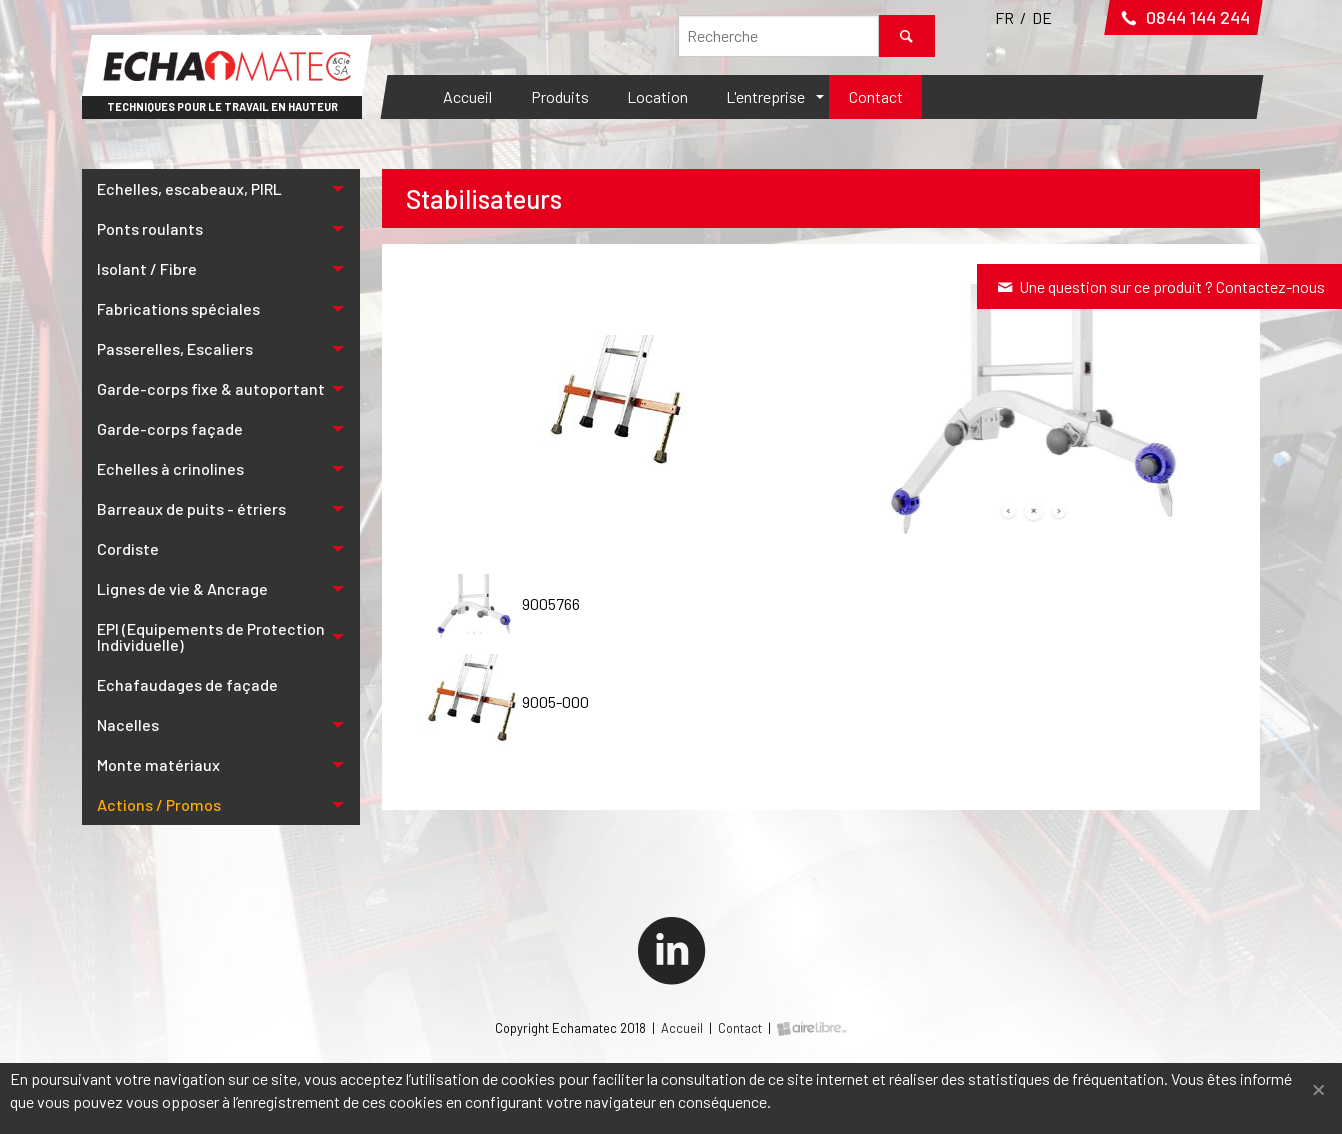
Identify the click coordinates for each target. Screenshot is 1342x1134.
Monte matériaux (158, 764)
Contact (876, 96)
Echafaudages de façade (187, 684)
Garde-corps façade (170, 428)
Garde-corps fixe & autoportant (211, 388)
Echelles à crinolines (170, 468)
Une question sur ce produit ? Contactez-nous (1159, 286)
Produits (560, 96)
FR (1004, 17)
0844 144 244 (1183, 17)
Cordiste (128, 548)
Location (657, 96)
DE (1042, 17)
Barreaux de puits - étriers (191, 508)
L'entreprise (765, 96)
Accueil (467, 96)
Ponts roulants (150, 228)
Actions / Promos (159, 804)
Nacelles (128, 724)
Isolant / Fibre (147, 268)
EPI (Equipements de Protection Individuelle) (211, 636)
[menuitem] (467, 97)
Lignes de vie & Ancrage (182, 588)
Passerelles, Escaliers (175, 348)
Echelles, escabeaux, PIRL (189, 188)
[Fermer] (1319, 1087)
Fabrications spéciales (178, 308)
